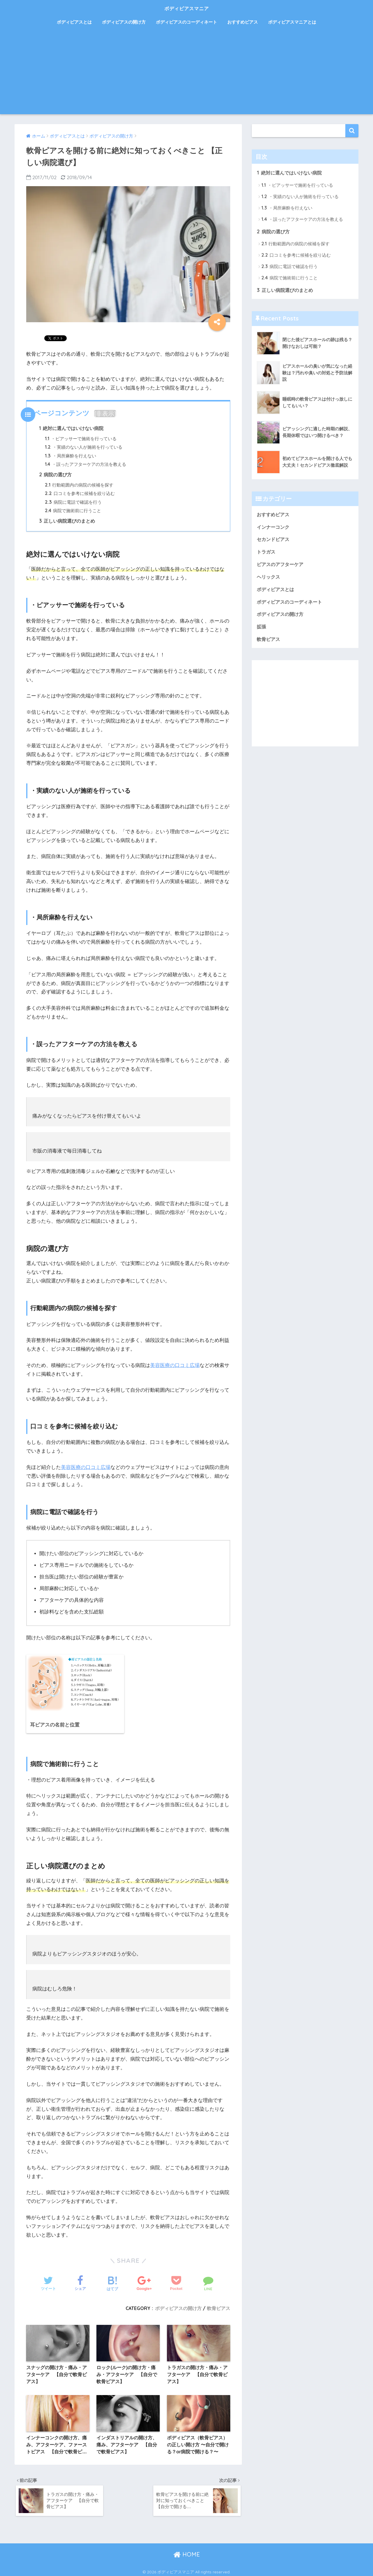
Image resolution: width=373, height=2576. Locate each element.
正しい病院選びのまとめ (67, 521)
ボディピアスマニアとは (292, 22)
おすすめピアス (242, 22)
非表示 (105, 413)
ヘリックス (269, 578)
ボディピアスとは (74, 22)
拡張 (262, 629)
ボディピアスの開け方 (124, 22)
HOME (186, 2552)
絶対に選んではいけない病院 (71, 428)
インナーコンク (274, 528)
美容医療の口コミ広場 (175, 1366)
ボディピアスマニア (186, 7)
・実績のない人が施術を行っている (83, 447)
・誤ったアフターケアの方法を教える (85, 464)
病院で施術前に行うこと (73, 511)
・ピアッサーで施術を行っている (81, 438)
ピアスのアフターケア (281, 565)
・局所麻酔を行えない (70, 456)
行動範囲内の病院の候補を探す (79, 485)
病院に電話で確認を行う (73, 502)
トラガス (267, 553)
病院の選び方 (55, 475)
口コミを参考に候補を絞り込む (80, 493)
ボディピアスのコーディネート (186, 22)
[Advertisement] (186, 73)
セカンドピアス (274, 540)
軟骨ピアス (218, 2305)
